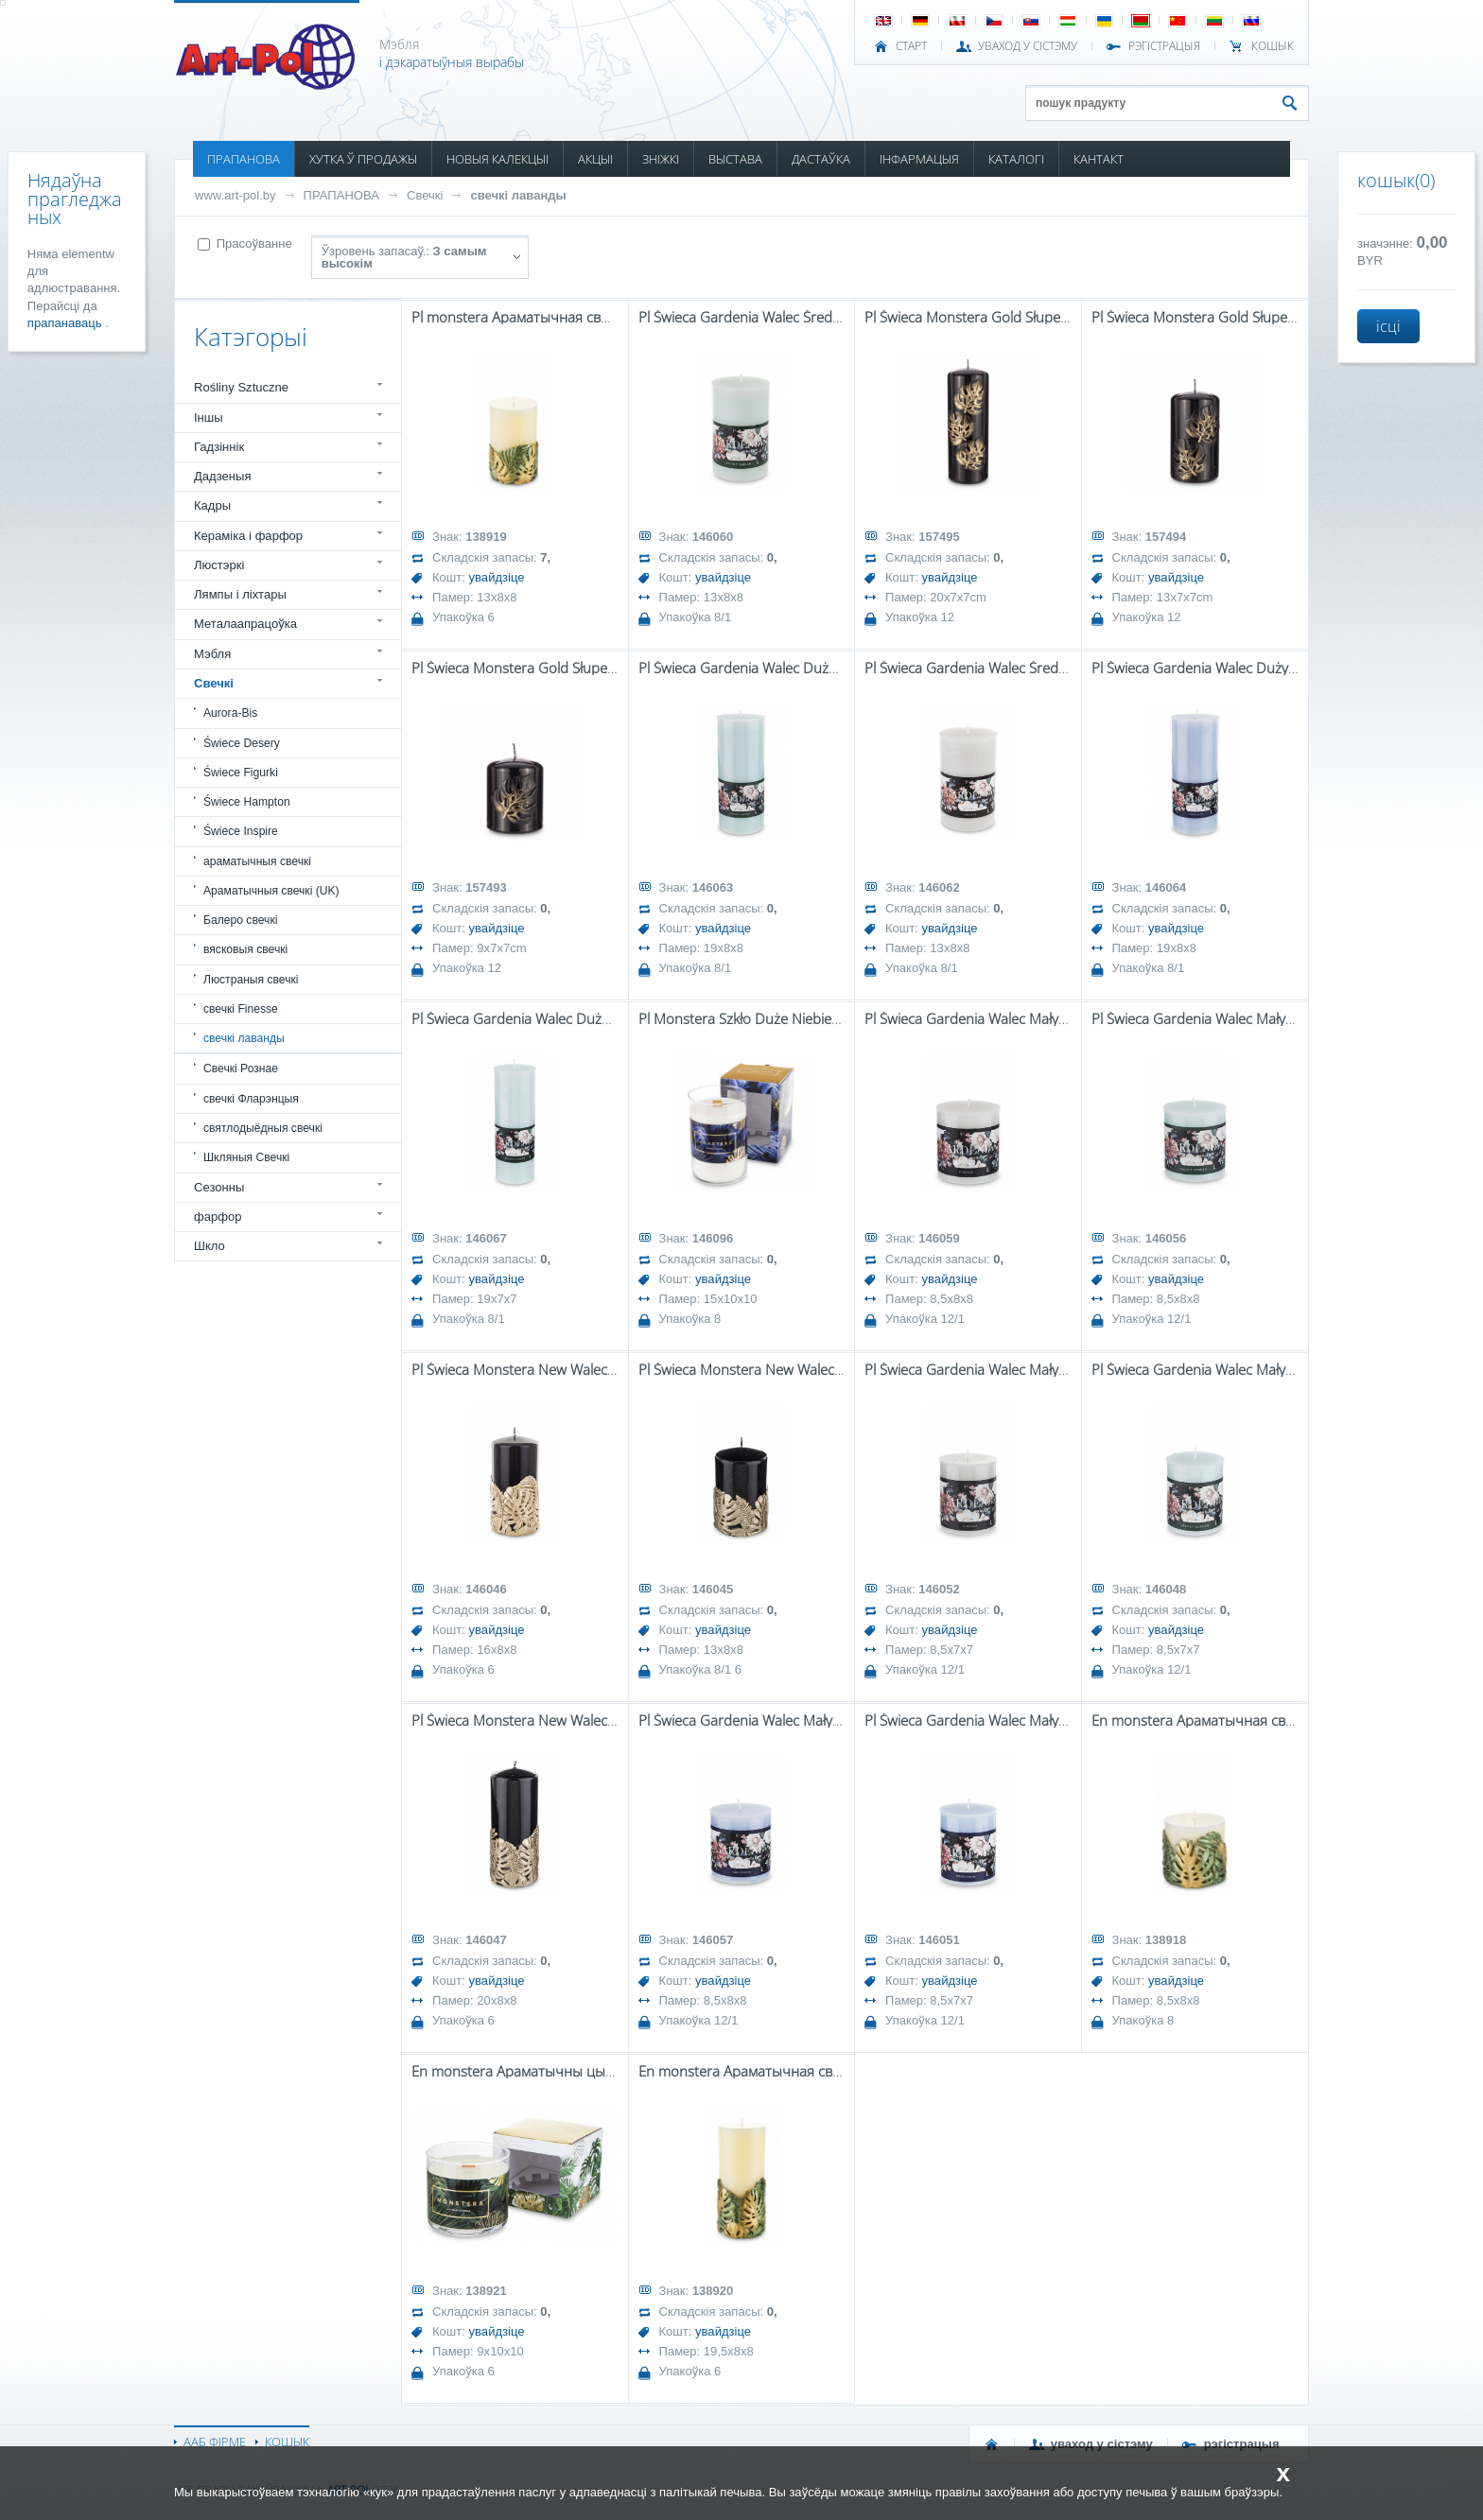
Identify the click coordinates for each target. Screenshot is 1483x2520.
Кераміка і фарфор (248, 536)
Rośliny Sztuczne (241, 387)
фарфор (218, 1216)
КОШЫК (1272, 46)
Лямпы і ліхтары (240, 594)
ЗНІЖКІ (660, 158)
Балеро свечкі (240, 920)
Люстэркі (219, 565)
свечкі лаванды (518, 195)
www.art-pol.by (235, 195)
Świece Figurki (240, 772)
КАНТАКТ (1098, 158)
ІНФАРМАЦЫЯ (919, 158)
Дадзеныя (222, 476)
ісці (1388, 326)
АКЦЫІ (595, 158)
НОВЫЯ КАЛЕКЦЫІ (497, 158)
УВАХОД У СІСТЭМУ (1027, 46)
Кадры (212, 505)
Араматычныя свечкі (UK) (271, 890)
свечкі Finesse (240, 1009)
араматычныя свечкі (257, 861)
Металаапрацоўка (245, 624)
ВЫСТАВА (735, 158)
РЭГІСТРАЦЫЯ (1164, 46)
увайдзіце (497, 577)
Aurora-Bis (230, 713)
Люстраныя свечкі (251, 979)
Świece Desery (241, 743)
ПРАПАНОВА (243, 158)
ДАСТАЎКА (821, 158)
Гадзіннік (219, 447)
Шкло (209, 1246)
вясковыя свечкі (245, 949)
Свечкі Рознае (240, 1068)
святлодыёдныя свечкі (263, 1128)
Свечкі (425, 195)
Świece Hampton (246, 801)
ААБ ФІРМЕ (214, 2441)
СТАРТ (911, 46)
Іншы (208, 417)
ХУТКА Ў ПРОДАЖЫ (363, 158)
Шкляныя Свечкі (246, 1157)
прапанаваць (66, 323)
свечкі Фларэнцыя (251, 1098)
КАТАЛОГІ (1016, 158)
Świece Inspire (240, 831)
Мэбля (212, 654)
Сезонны (219, 1187)
